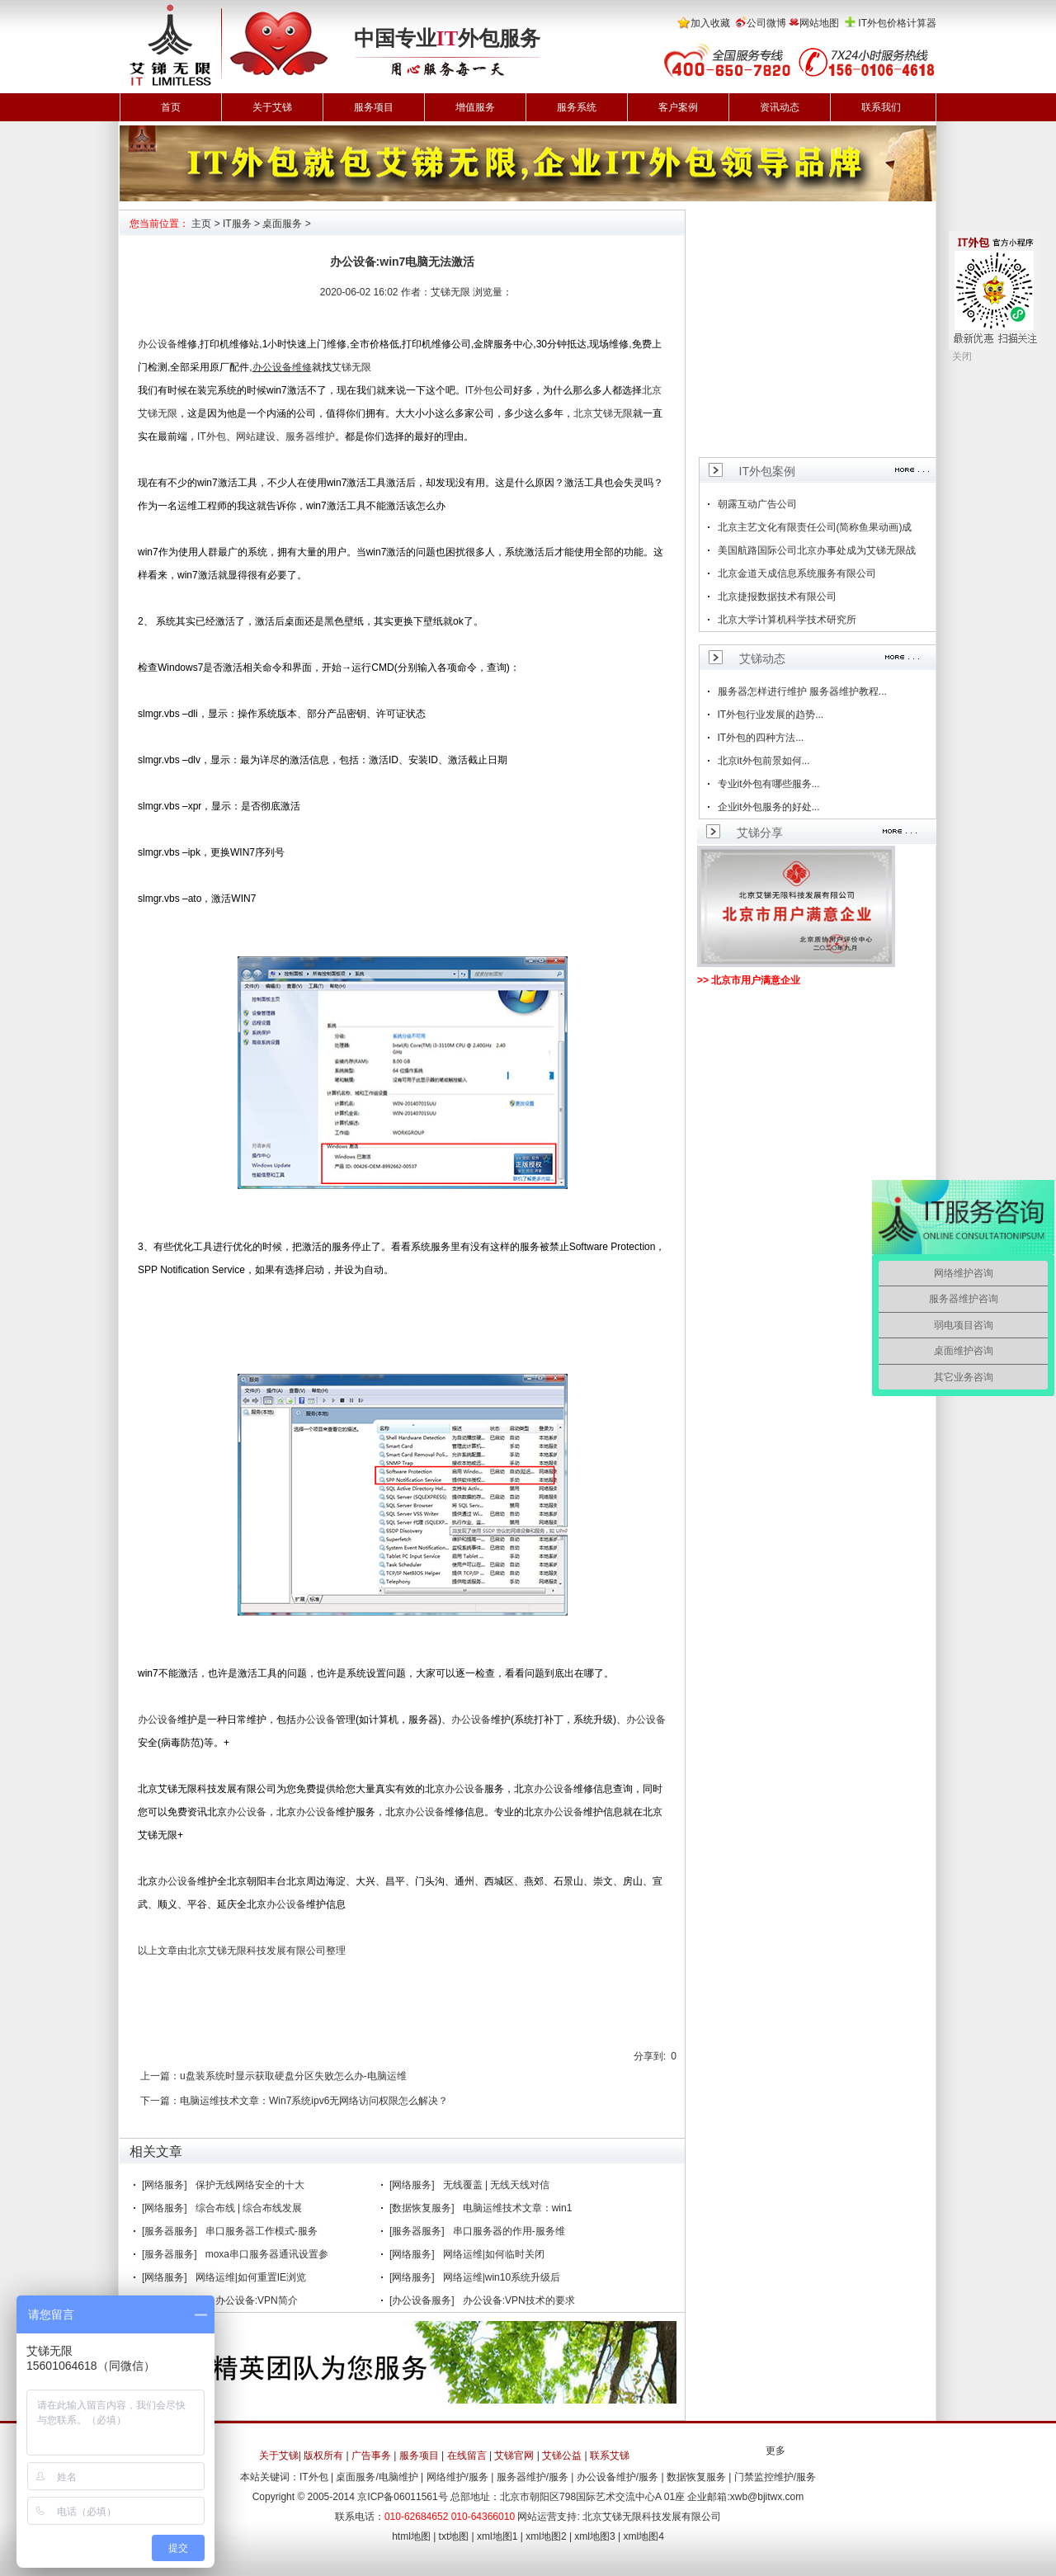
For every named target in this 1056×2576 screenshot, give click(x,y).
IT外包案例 (767, 471)
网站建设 (256, 436)
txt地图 (454, 2536)
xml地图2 (546, 2536)
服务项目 (374, 107)
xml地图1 (497, 2536)
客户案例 (678, 107)
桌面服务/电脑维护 (376, 2477)
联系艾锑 (609, 2455)
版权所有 (323, 2455)
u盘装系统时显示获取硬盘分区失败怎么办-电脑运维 (293, 2076)
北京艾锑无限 (603, 413)
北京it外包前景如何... (764, 761)
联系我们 (881, 107)
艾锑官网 (514, 2455)
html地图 (411, 2536)
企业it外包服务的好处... (769, 807)
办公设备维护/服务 (617, 2477)
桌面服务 (282, 223)
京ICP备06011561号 (402, 2497)
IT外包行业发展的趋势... (771, 714)
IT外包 (479, 390)
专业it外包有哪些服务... (769, 784)
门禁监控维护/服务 (775, 2477)
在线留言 (467, 2455)
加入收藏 (710, 23)
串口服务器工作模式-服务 (261, 2231)
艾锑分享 (760, 832)
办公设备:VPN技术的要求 (519, 2300)
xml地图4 (644, 2536)
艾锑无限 (351, 367)
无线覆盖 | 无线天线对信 (496, 2185)
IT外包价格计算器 (897, 23)
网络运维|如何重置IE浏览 (251, 2277)
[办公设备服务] (422, 2300)
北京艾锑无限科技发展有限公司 (651, 2516)
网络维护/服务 (457, 2477)
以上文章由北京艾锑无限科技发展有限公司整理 (242, 1950)
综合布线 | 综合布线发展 (249, 2208)
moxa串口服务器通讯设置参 (266, 2254)
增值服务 (475, 107)
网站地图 (819, 23)
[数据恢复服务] (422, 2208)
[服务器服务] (169, 2231)
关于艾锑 (272, 107)
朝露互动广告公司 (757, 504)
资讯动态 (779, 107)
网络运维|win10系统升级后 (501, 2277)
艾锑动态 (762, 658)
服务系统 (576, 107)
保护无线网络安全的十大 (250, 2185)
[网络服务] (164, 2185)
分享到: (650, 2056)
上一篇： (160, 2076)
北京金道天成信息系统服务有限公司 (797, 573)
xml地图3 (594, 2536)
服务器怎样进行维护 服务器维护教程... (802, 691)
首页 (171, 107)
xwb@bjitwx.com (767, 2497)
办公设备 (157, 344)
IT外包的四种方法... (761, 737)
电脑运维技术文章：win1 (518, 2208)
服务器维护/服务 (532, 2477)
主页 (201, 223)
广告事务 (371, 2455)
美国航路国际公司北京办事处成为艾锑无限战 (817, 550)
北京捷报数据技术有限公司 (777, 596)
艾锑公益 (562, 2455)
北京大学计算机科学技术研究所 (787, 619)
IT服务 (237, 223)
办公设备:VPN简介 (256, 2300)
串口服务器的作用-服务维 (509, 2231)
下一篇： (160, 2101)
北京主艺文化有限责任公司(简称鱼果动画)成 (815, 527)
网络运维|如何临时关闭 (493, 2254)
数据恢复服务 (696, 2477)
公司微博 (766, 23)
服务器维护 (310, 436)
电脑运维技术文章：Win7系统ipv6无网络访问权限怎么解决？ (314, 2101)
